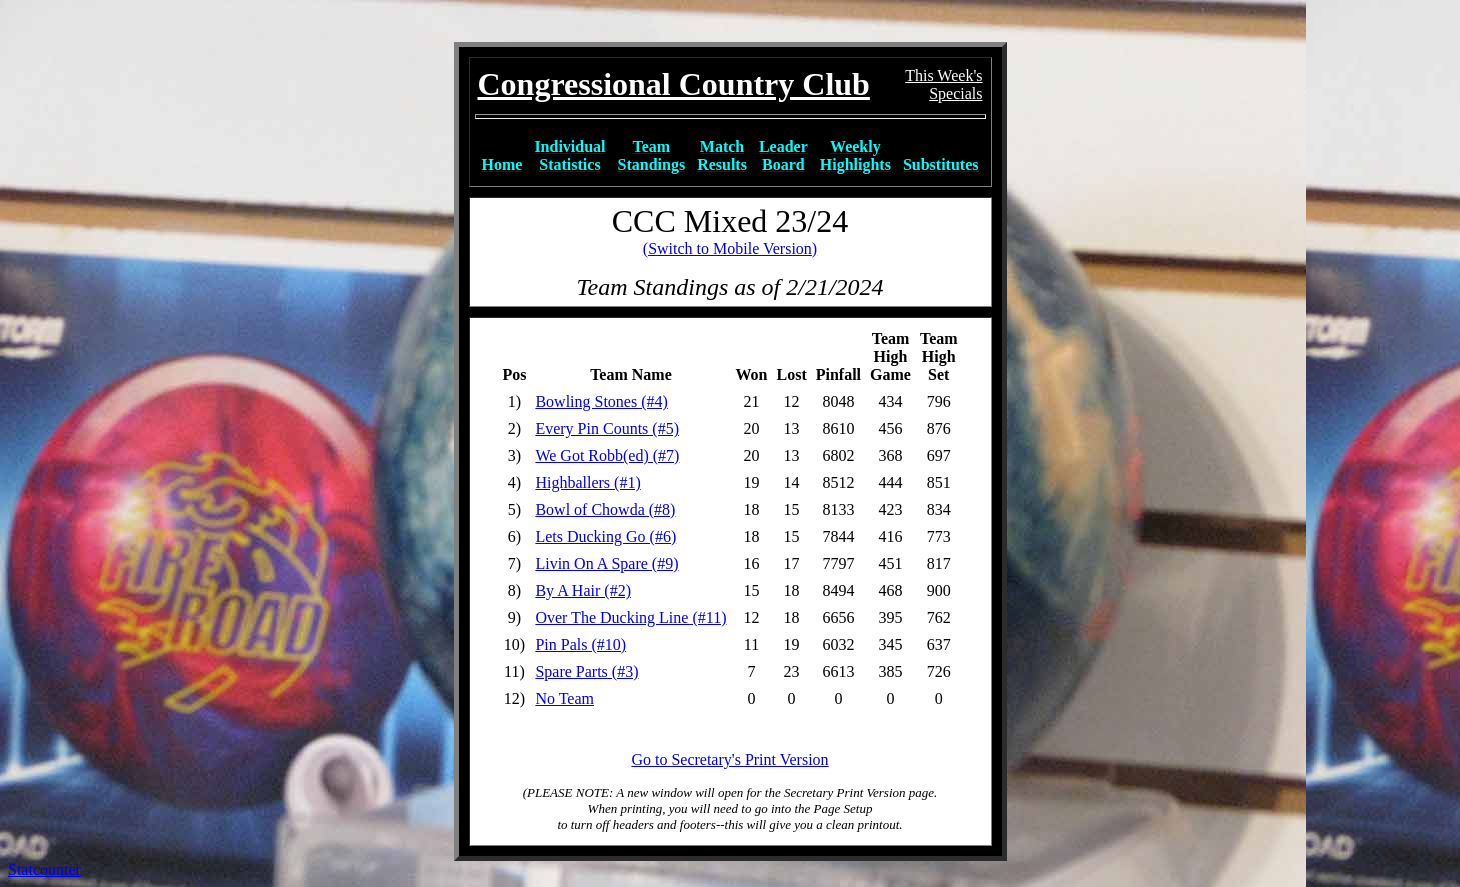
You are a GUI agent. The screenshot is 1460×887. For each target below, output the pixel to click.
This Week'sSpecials (943, 84)
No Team (564, 698)
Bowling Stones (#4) (601, 401)
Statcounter (44, 869)
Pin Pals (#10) (580, 644)
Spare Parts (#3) (586, 671)
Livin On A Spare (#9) (606, 563)
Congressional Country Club (674, 84)
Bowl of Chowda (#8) (605, 509)
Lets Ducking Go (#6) (605, 536)
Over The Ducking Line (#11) (630, 617)
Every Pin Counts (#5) (607, 428)
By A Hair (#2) (583, 590)
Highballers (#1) (587, 482)
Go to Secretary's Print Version (729, 759)
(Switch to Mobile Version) (730, 248)
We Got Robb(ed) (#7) (607, 455)
